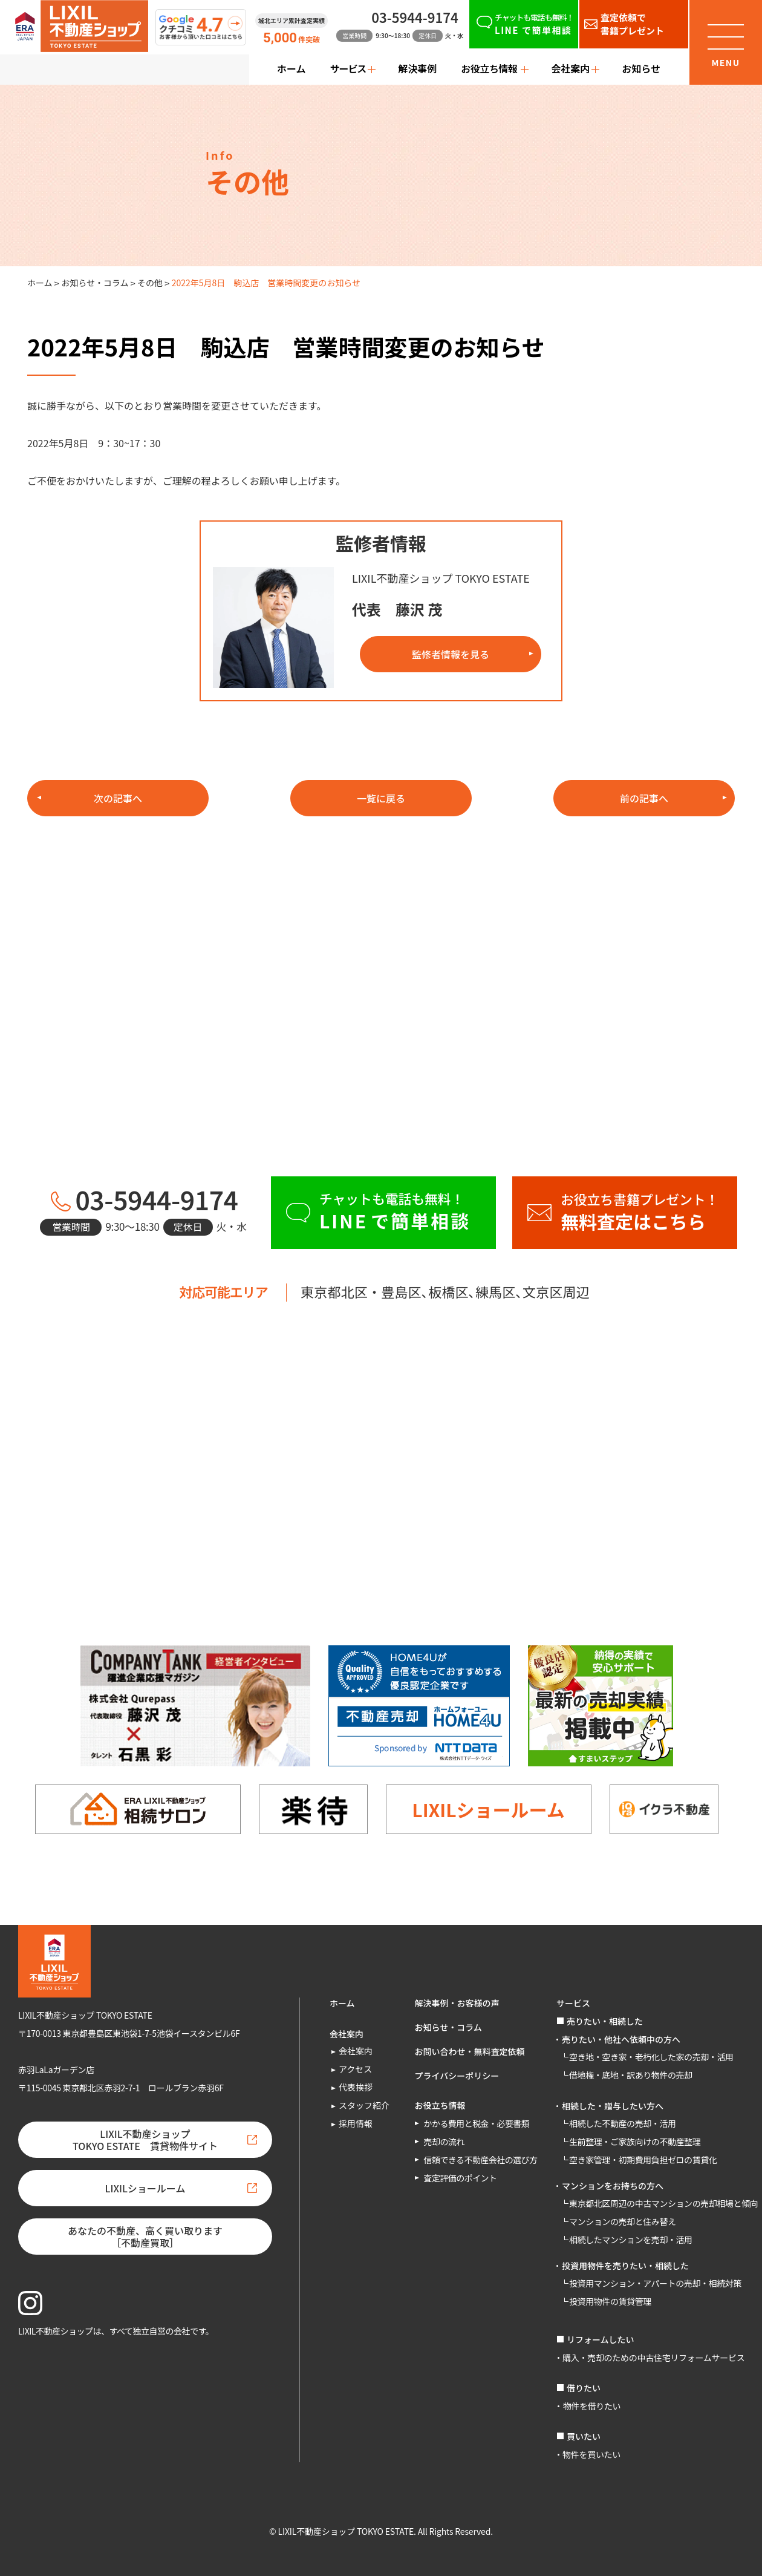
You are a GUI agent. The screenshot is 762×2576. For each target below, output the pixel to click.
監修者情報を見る (450, 654)
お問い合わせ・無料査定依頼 (470, 2051)
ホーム (291, 68)
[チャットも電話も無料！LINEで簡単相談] (523, 24)
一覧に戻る (381, 798)
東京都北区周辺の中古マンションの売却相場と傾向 (663, 2203)
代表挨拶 (356, 2087)
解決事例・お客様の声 (457, 2003)
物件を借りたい (591, 2406)
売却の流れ (444, 2141)
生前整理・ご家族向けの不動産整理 (634, 2141)
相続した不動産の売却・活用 (622, 2123)
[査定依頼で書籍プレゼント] (633, 24)
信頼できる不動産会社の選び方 (481, 2160)
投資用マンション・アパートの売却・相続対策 (655, 2283)
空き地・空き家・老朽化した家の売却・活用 (651, 2057)
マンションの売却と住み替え (622, 2221)
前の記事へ (644, 798)
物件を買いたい (591, 2454)
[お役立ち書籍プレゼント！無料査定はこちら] (624, 1212)
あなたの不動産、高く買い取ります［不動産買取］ (145, 2236)
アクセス (355, 2069)
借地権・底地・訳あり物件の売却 (630, 2075)
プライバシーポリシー (457, 2076)
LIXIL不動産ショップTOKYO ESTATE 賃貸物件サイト (145, 2139)
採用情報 (356, 2123)
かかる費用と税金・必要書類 (477, 2123)
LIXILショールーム (488, 1809)
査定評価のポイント (460, 2178)
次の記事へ (118, 798)
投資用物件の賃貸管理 (610, 2301)
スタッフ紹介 (364, 2105)
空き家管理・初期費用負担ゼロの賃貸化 (643, 2160)
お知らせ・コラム (94, 283)
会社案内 (356, 2051)
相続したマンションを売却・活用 (630, 2240)
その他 (150, 283)
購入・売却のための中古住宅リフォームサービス (653, 2358)
